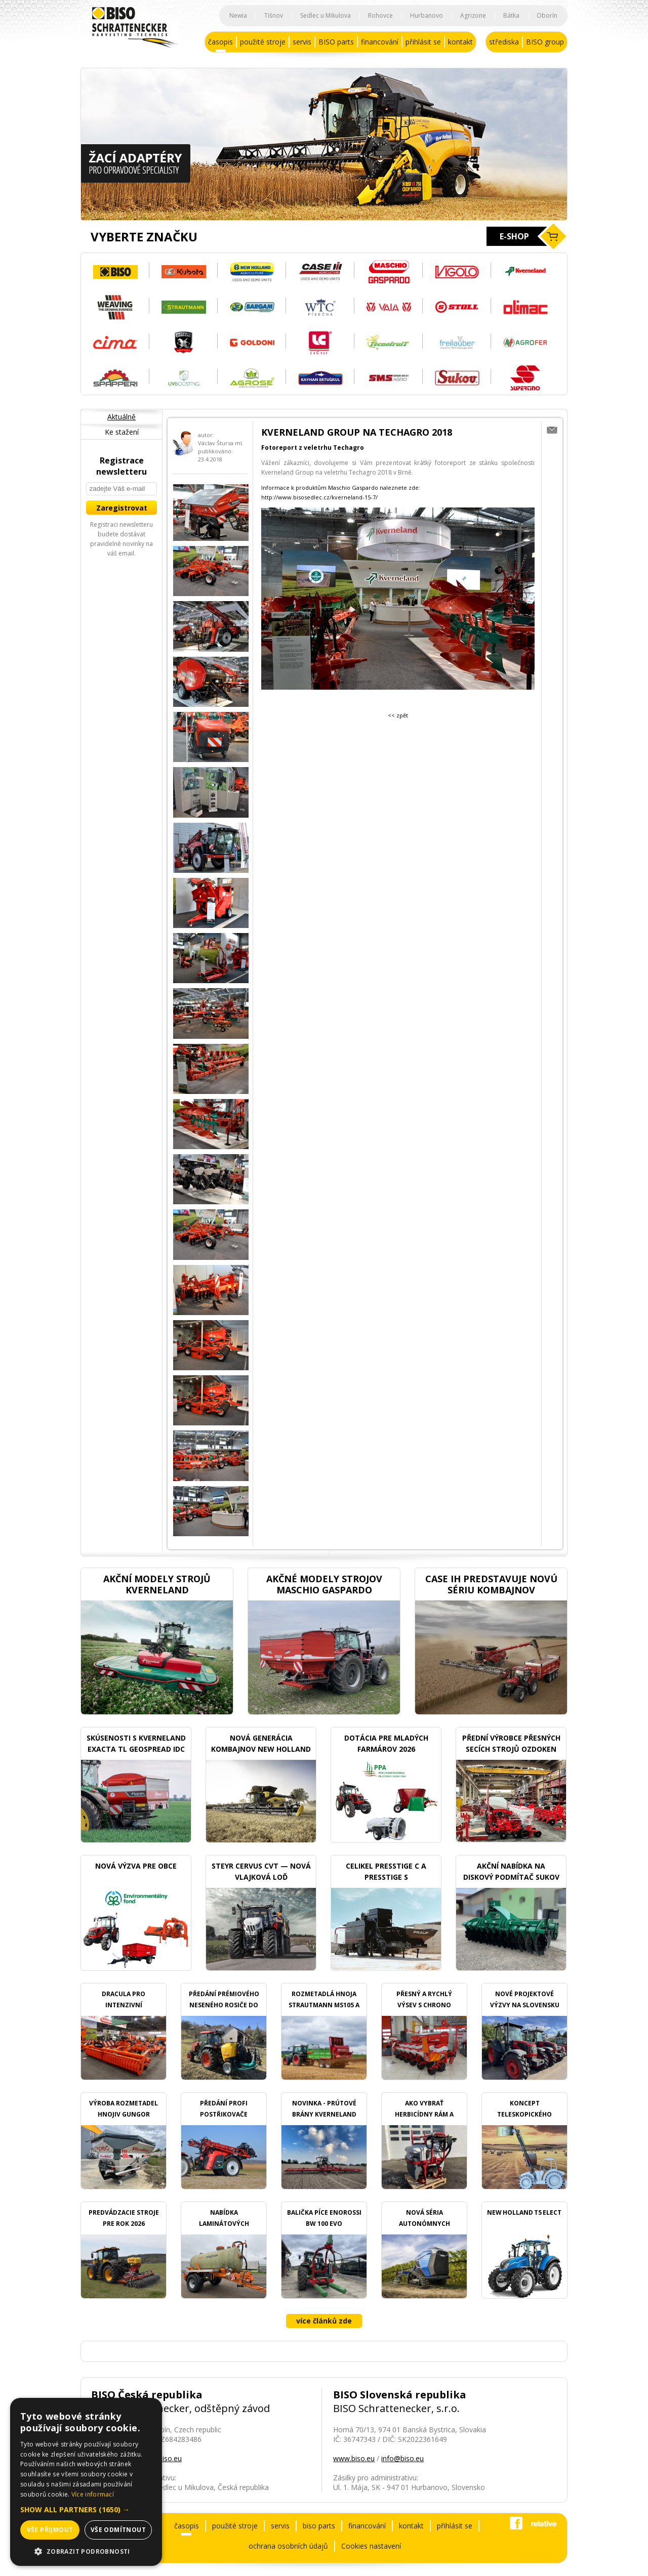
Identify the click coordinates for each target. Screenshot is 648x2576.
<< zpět (398, 715)
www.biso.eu (354, 2458)
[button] (86, 2509)
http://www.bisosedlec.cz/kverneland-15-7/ (319, 497)
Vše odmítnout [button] (118, 2529)
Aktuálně (121, 416)
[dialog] (86, 2482)
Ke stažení (122, 432)
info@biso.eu (402, 2458)
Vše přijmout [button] (50, 2529)
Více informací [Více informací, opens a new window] (92, 2494)
